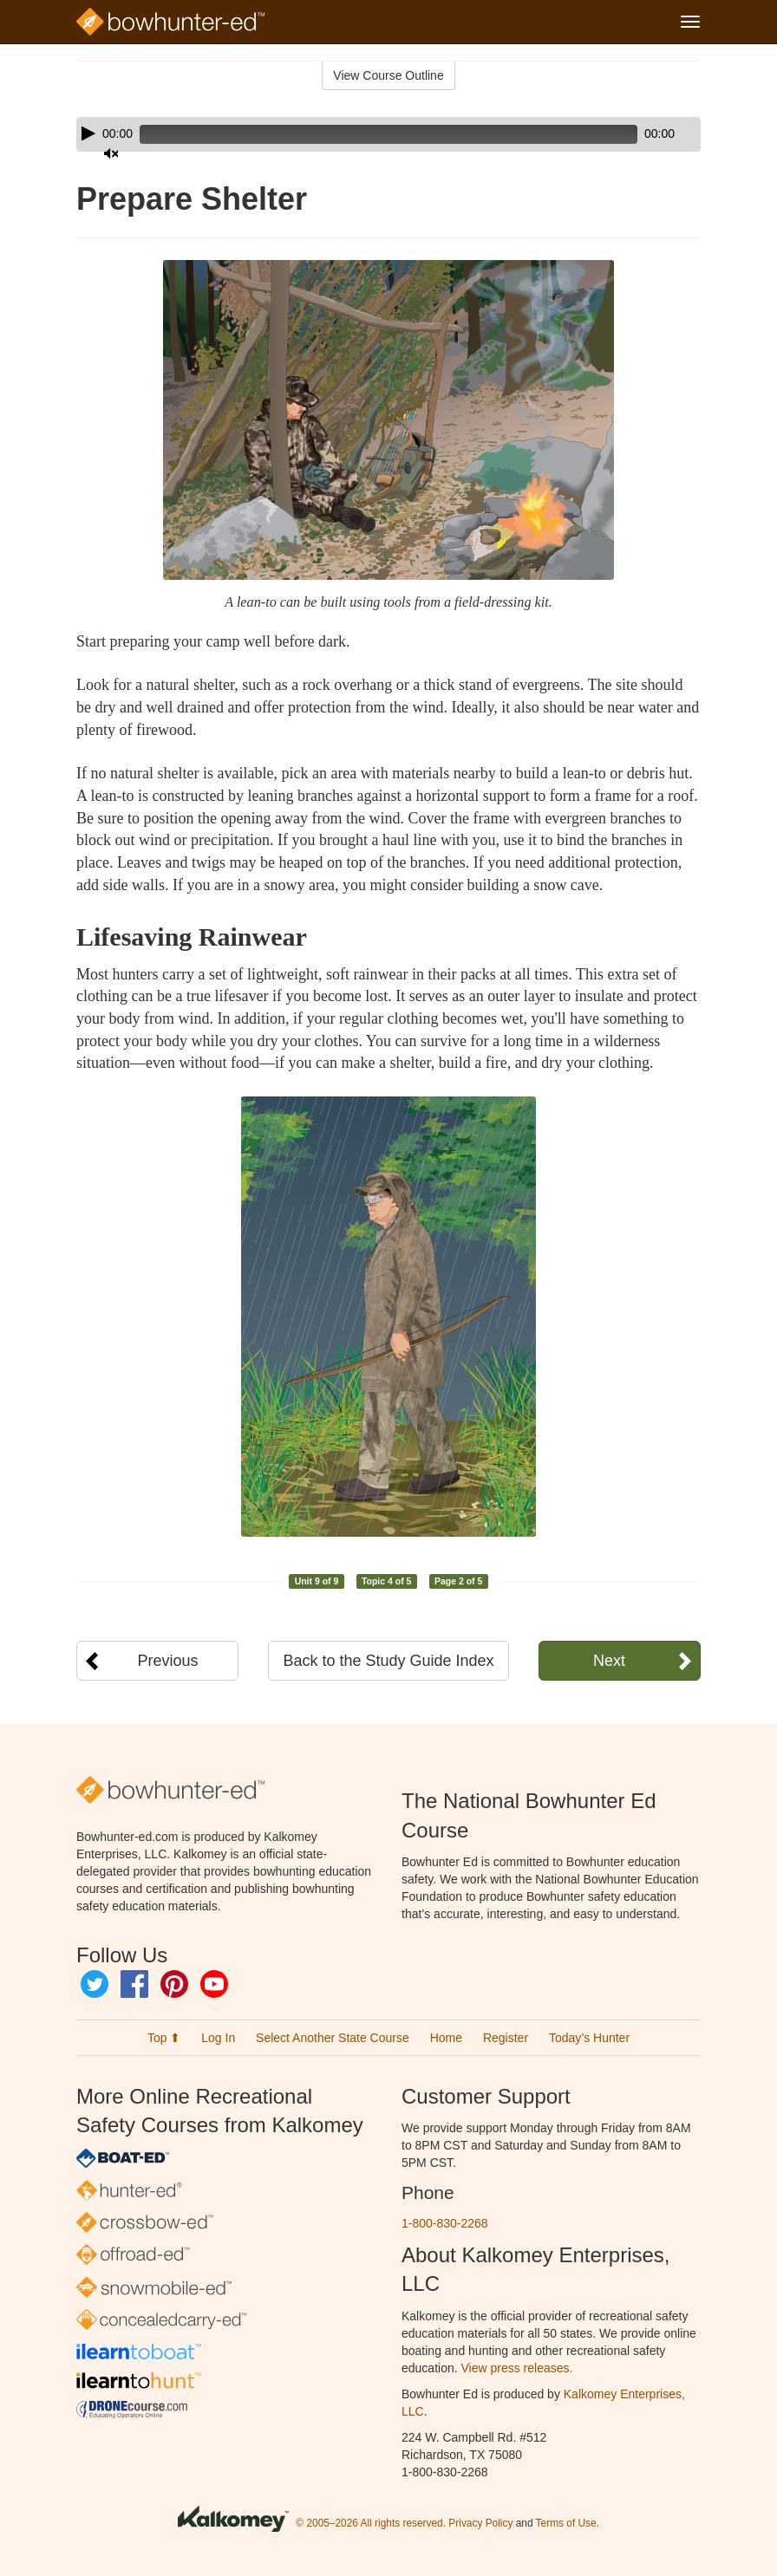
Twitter (94, 1984)
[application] (388, 134)
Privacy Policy (480, 2523)
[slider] (364, 134)
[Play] (88, 133)
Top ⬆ (163, 2038)
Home (446, 2038)
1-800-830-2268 (445, 2223)
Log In (218, 2038)
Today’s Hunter (589, 2038)
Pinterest (174, 1984)
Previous (168, 1660)
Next (609, 1660)
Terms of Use (566, 2523)
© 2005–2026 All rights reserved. (371, 2523)
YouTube (214, 1984)
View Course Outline (388, 75)
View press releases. (517, 2368)
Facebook (134, 1984)
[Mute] (639, 134)
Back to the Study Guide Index (388, 1660)
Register (505, 2038)
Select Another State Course (332, 2038)
